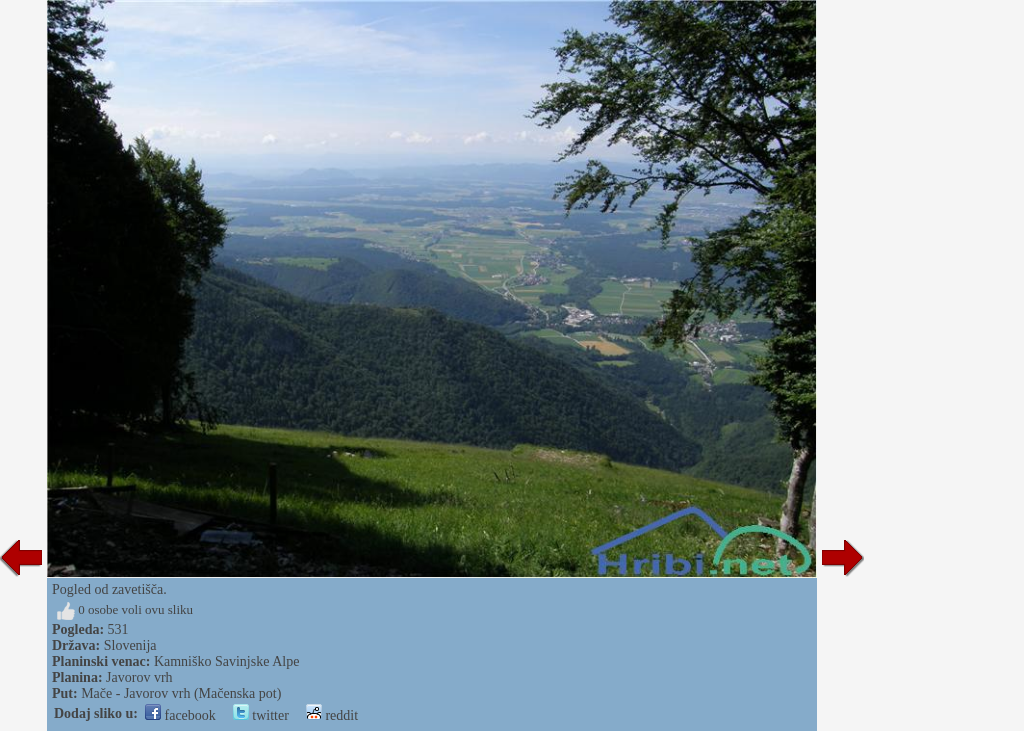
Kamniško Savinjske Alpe (226, 661)
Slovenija (130, 645)
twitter (261, 715)
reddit (332, 715)
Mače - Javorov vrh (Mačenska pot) (181, 693)
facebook (180, 715)
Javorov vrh (139, 677)
